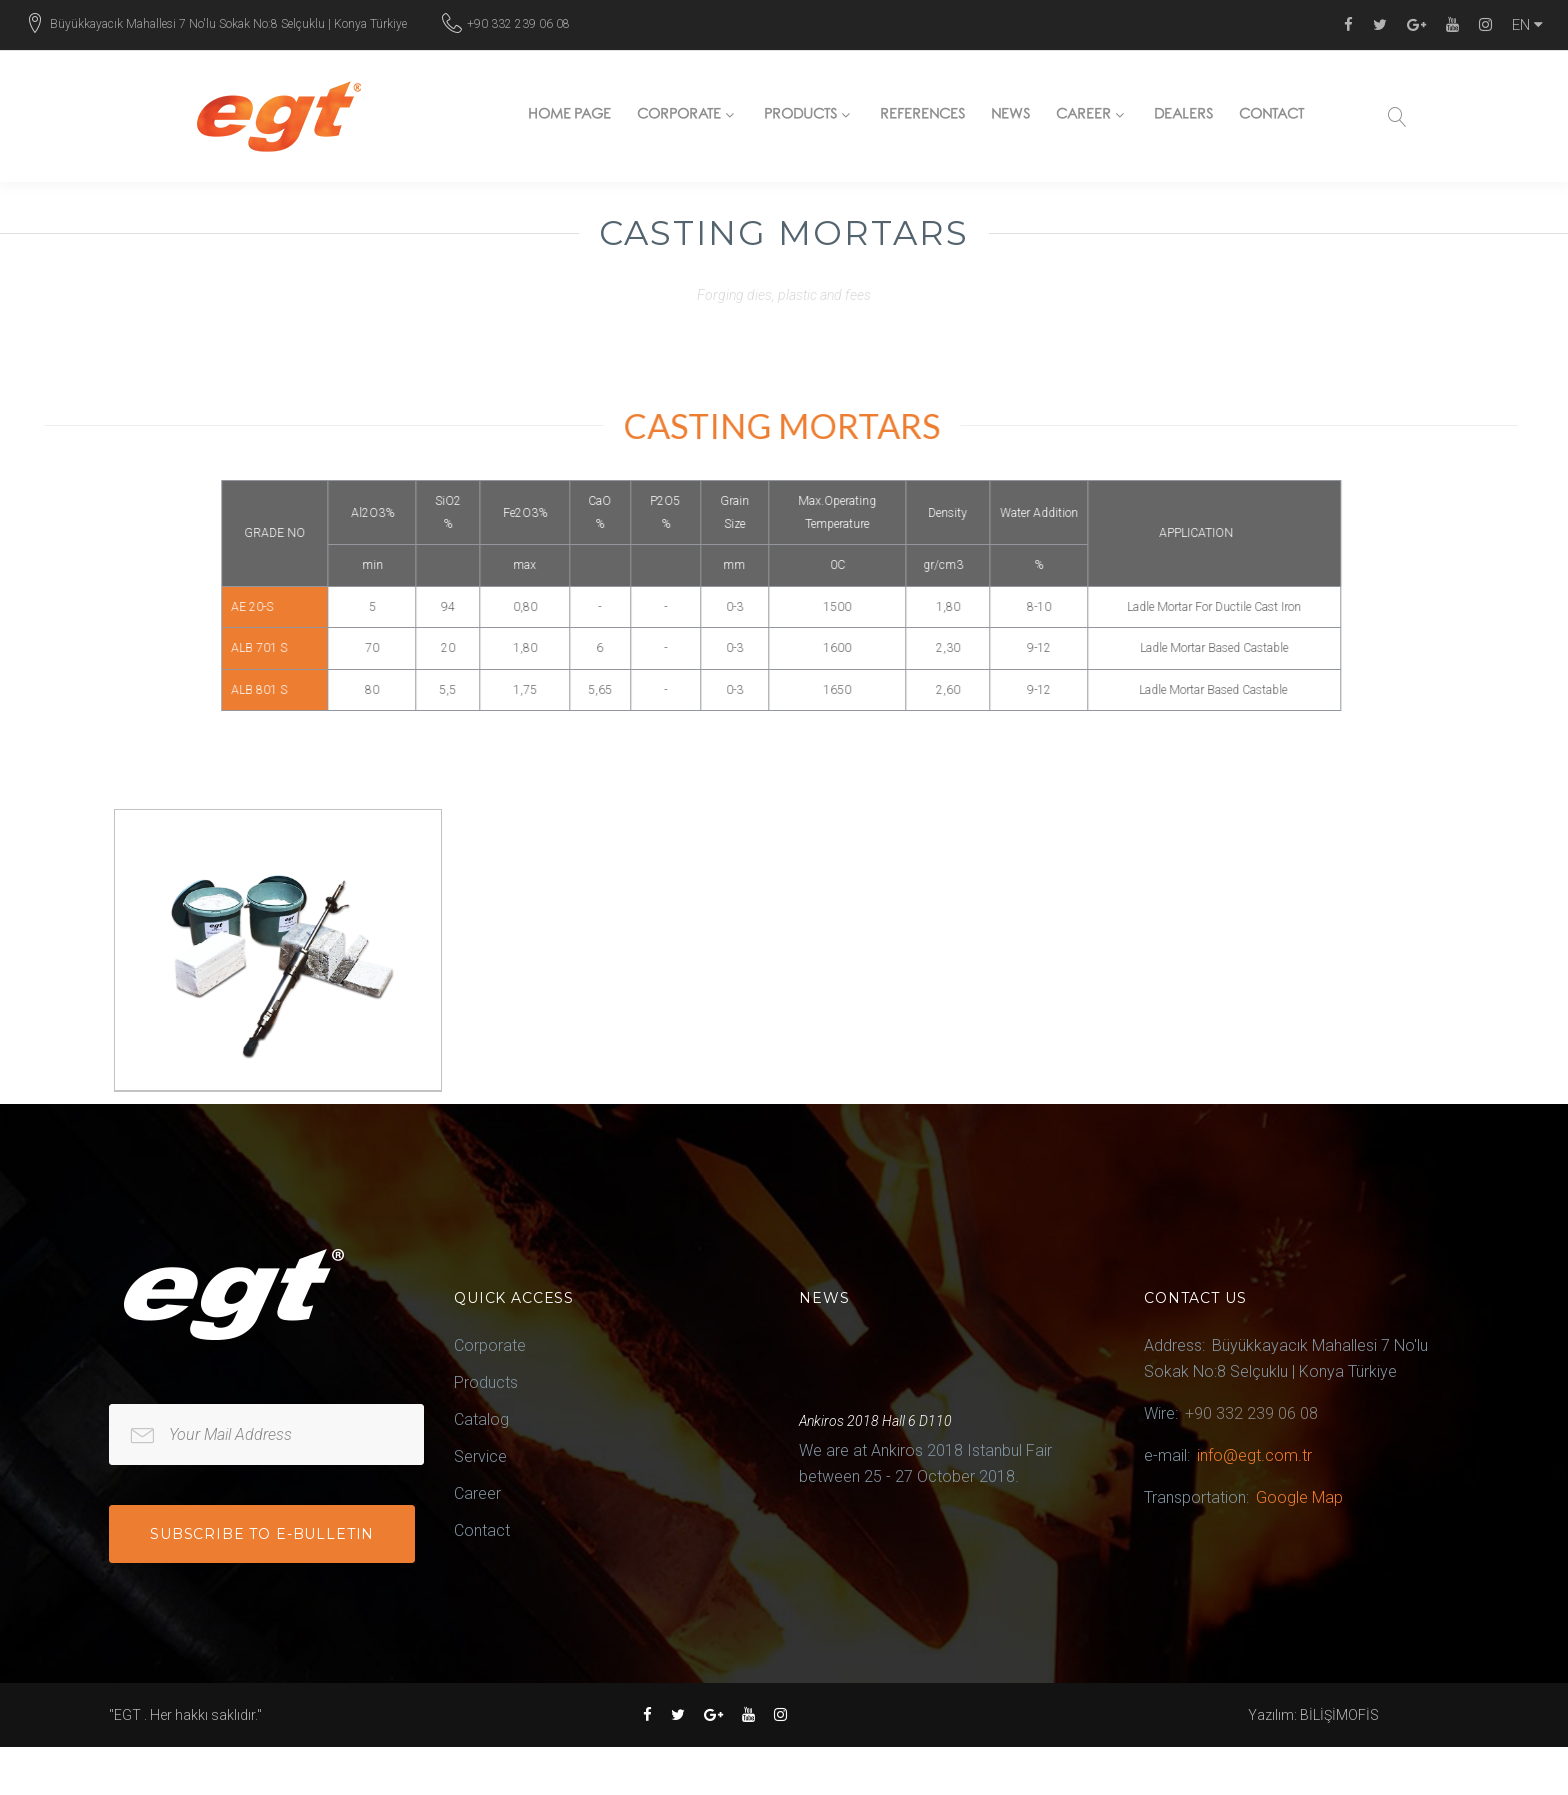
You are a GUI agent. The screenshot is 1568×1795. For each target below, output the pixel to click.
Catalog (481, 1419)
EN (1527, 25)
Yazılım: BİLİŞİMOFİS (1313, 1715)
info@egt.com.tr (1254, 1455)
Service (480, 1456)
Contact (1271, 117)
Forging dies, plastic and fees (784, 295)
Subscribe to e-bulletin (262, 1534)
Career (1083, 117)
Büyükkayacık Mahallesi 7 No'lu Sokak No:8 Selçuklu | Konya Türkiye (228, 24)
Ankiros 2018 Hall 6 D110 (875, 1421)
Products (800, 117)
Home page (570, 117)
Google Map (1299, 1497)
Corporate (679, 117)
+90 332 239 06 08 (518, 24)
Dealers (1183, 117)
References (922, 117)
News (1010, 117)
